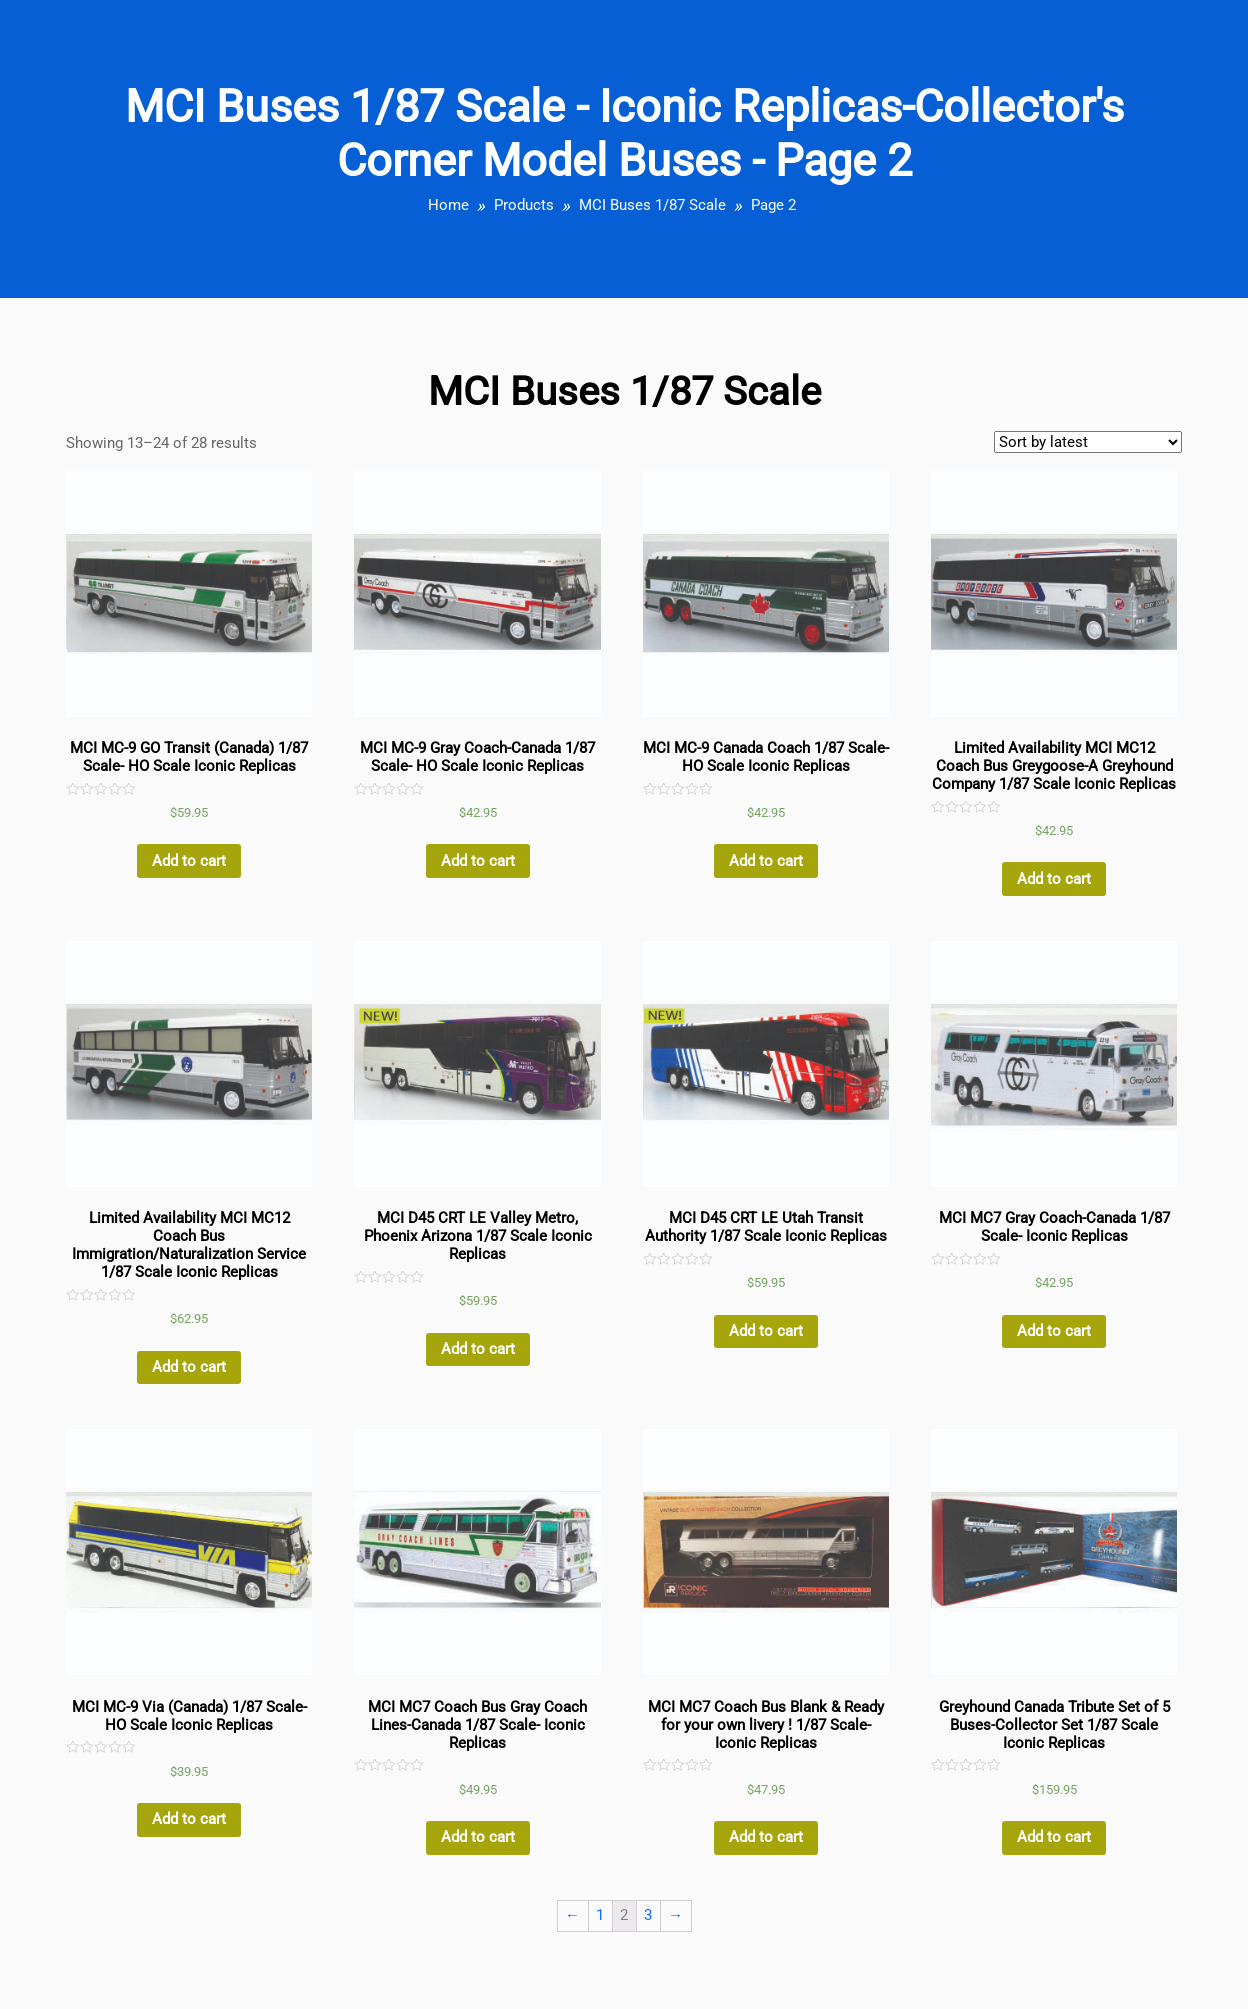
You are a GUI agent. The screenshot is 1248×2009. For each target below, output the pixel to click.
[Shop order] (1088, 442)
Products (524, 205)
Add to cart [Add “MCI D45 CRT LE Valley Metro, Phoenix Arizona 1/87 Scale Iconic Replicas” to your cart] (478, 1349)
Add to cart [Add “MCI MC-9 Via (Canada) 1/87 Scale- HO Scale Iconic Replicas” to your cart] (189, 1819)
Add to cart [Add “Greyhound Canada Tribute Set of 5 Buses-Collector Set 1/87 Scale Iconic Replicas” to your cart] (1054, 1837)
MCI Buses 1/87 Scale (652, 205)
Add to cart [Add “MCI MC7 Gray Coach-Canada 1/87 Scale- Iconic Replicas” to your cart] (1054, 1331)
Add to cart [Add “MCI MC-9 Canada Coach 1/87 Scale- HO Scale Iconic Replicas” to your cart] (766, 861)
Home (448, 205)
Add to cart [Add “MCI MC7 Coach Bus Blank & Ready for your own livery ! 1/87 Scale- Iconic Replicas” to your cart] (766, 1837)
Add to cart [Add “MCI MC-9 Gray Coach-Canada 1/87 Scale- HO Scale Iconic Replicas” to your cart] (478, 861)
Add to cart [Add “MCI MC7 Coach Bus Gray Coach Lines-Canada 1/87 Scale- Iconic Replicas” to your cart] (478, 1837)
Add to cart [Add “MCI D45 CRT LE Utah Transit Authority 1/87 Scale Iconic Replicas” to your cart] (766, 1331)
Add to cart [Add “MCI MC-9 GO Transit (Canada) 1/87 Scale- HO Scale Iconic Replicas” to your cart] (189, 861)
